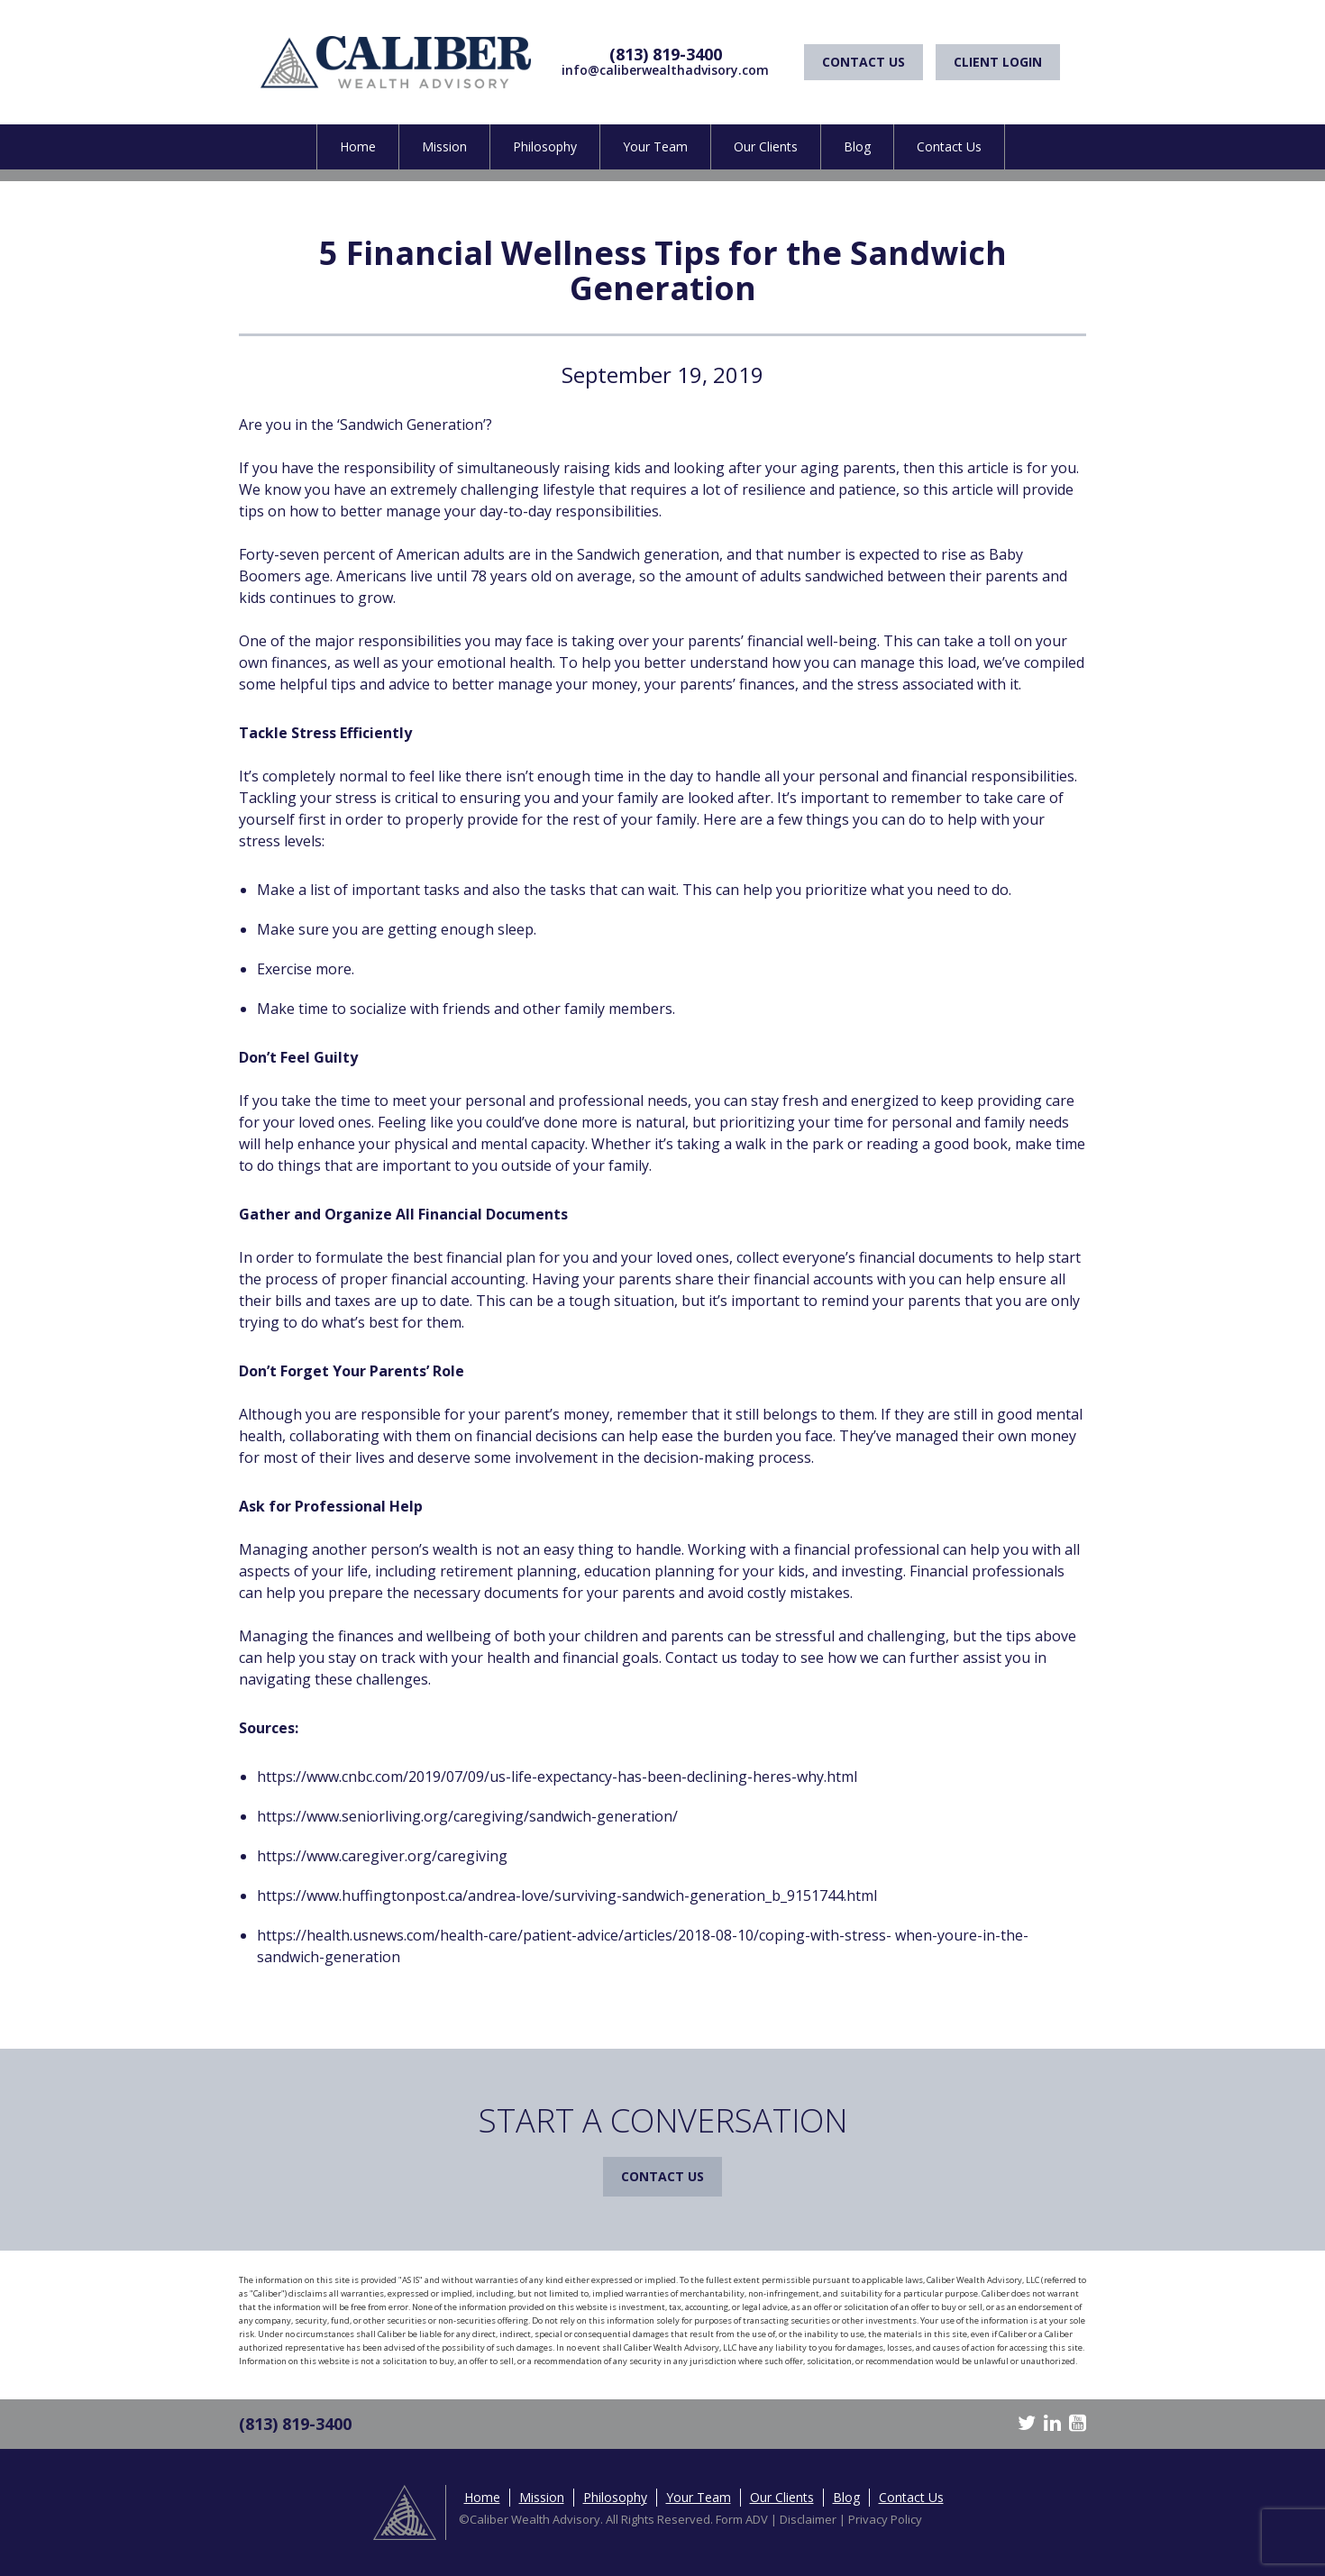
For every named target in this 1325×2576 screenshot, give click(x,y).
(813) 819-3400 (665, 54)
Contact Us (863, 61)
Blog (857, 146)
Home (358, 146)
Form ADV (742, 2519)
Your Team (655, 146)
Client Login (998, 61)
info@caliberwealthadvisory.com (665, 69)
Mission (444, 146)
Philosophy (545, 146)
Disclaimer (808, 2519)
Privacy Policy (885, 2519)
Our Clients (766, 146)
